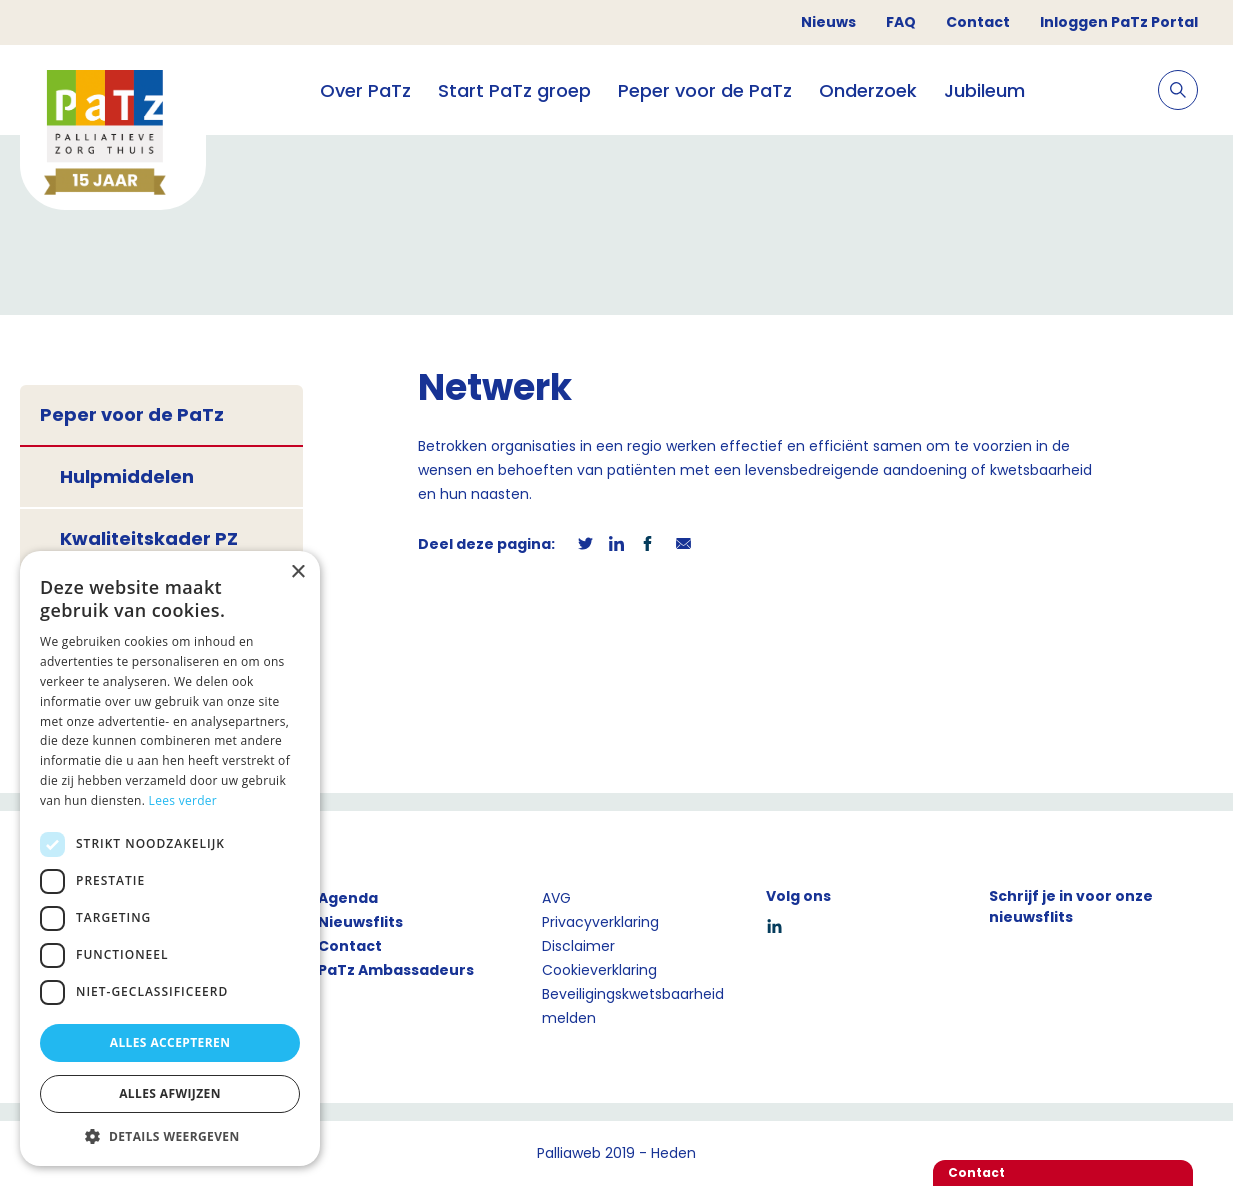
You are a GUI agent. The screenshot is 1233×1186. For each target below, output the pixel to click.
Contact (978, 22)
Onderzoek (868, 90)
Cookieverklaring (599, 970)
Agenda (348, 898)
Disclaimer (578, 946)
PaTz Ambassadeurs (396, 970)
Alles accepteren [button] (170, 1042)
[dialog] (170, 858)
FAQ (901, 22)
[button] (170, 1136)
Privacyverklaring (600, 922)
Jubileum (984, 90)
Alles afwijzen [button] (170, 1093)
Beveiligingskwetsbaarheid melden (633, 1006)
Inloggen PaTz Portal (1119, 22)
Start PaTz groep (514, 90)
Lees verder (183, 800)
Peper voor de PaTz (705, 90)
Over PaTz (365, 90)
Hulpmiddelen (127, 476)
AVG (556, 898)
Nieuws (828, 22)
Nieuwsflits (360, 922)
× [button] (297, 572)
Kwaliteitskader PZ (149, 538)
